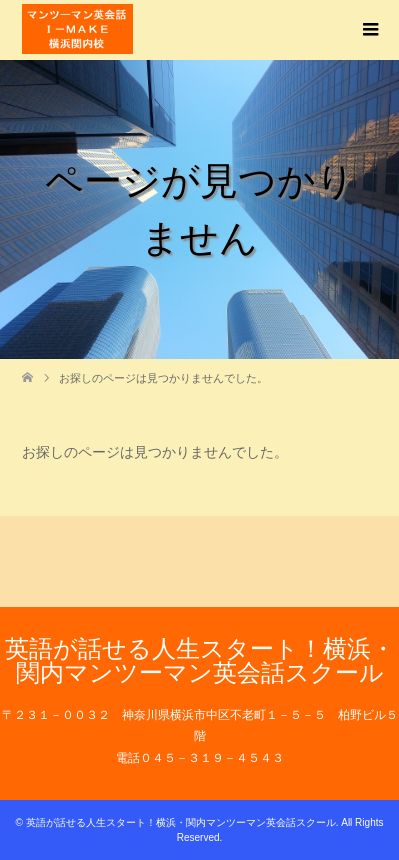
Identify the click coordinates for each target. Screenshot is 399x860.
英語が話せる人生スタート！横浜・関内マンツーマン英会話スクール (200, 660)
